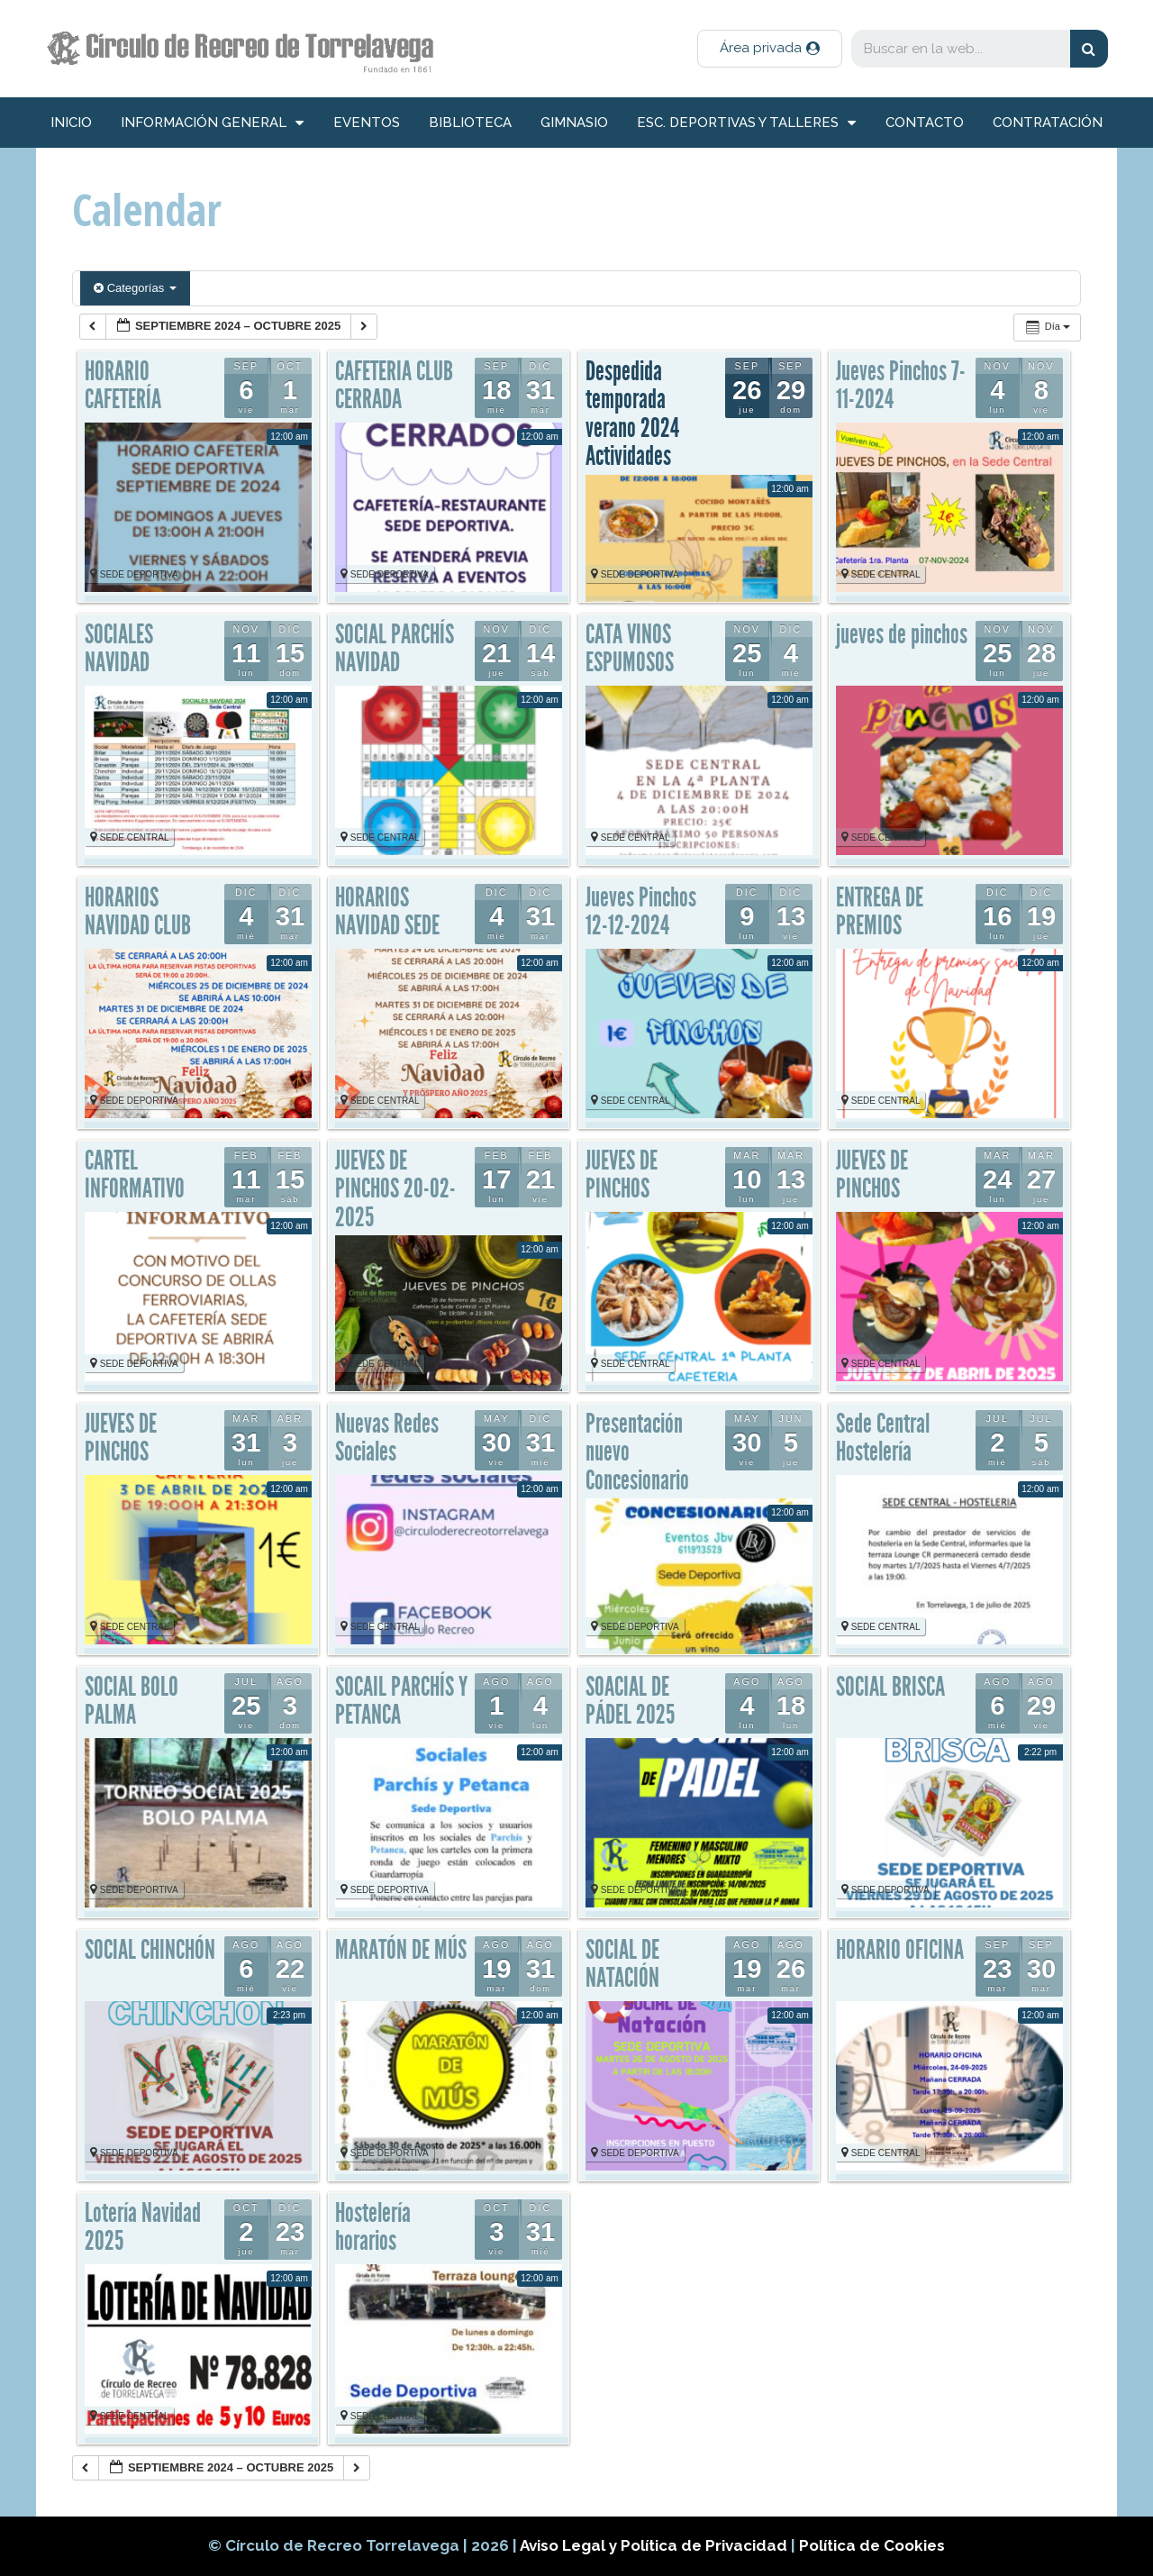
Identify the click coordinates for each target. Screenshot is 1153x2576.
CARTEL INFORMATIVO (135, 1175)
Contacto (924, 122)
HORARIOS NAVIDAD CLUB (138, 911)
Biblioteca (470, 122)
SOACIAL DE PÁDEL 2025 (630, 1701)
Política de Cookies (872, 2545)
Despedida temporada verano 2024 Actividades (632, 414)
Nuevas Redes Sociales (387, 1438)
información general (212, 123)
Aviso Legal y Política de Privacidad (655, 2545)
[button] (769, 49)
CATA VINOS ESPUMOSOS (630, 648)
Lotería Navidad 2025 (143, 2227)
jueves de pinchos (901, 634)
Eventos (366, 122)
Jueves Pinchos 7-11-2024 (901, 385)
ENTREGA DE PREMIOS (879, 911)
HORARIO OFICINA (900, 1950)
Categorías (135, 288)
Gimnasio (574, 122)
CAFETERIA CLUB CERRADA (394, 385)
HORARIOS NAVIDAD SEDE (387, 911)
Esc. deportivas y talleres (746, 123)
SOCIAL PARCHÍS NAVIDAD (394, 648)
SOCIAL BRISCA (890, 1686)
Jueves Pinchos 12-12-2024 (641, 911)
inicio (71, 122)
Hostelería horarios (373, 2227)
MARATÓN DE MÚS (401, 1950)
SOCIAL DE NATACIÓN (622, 1964)
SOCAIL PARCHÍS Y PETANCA (401, 1701)
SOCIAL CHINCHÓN (150, 1950)
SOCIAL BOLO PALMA (131, 1701)
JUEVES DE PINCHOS (622, 1175)
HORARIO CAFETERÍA (123, 385)
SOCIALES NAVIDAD (119, 648)
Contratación (1048, 122)
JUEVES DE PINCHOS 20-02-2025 (395, 1188)
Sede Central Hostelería (883, 1438)
